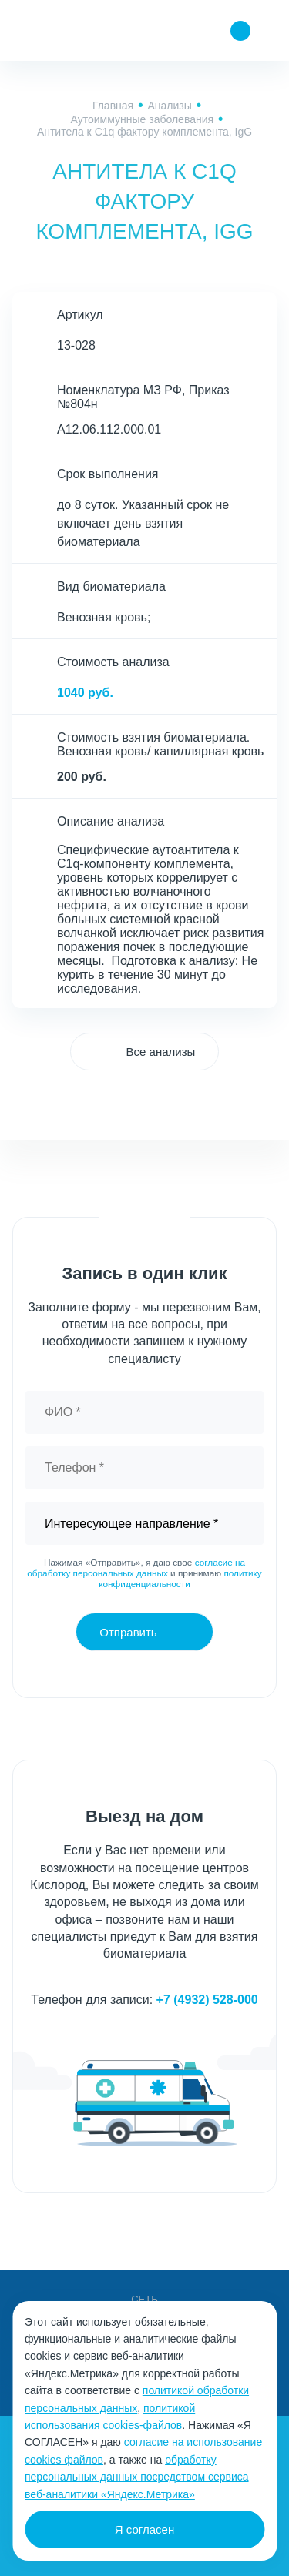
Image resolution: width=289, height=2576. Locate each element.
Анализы (169, 105)
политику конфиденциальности (180, 1578)
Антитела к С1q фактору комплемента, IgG (144, 132)
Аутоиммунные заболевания (142, 119)
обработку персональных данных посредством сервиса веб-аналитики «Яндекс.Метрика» (137, 2477)
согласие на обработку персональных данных (136, 1568)
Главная (112, 105)
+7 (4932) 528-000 (207, 1999)
